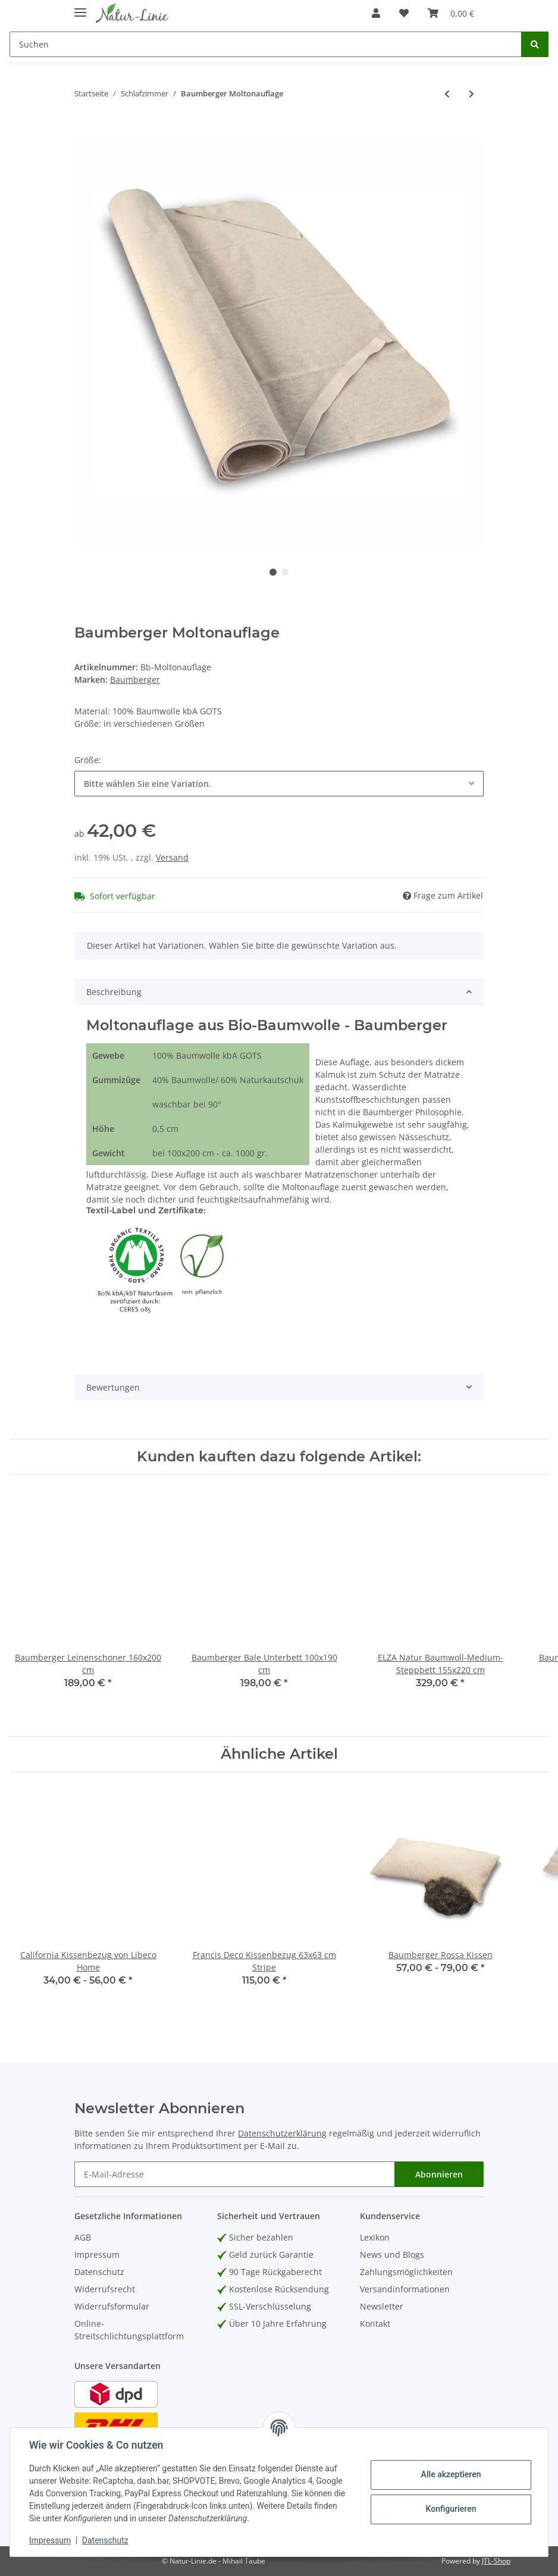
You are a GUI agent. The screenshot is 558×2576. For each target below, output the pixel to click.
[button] (376, 13)
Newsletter (381, 2306)
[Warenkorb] (451, 13)
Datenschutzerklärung (282, 2133)
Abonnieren (439, 2174)
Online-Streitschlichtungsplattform (129, 2330)
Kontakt (375, 2323)
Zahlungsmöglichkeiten (406, 2271)
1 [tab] (273, 572)
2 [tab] (285, 572)
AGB (82, 2237)
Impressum (97, 2254)
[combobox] (279, 783)
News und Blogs (392, 2254)
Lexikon (375, 2237)
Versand (172, 857)
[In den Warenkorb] (83, 132)
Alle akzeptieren (451, 2474)
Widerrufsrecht (104, 2289)
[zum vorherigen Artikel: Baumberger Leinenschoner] (447, 93)
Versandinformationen (405, 2289)
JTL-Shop (496, 2561)
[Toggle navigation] (80, 7)
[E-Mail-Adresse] (234, 2174)
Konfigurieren (450, 2509)
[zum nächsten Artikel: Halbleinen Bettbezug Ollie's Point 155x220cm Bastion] (471, 93)
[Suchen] (266, 44)
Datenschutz (99, 2271)
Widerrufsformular (111, 2306)
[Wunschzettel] (404, 13)
